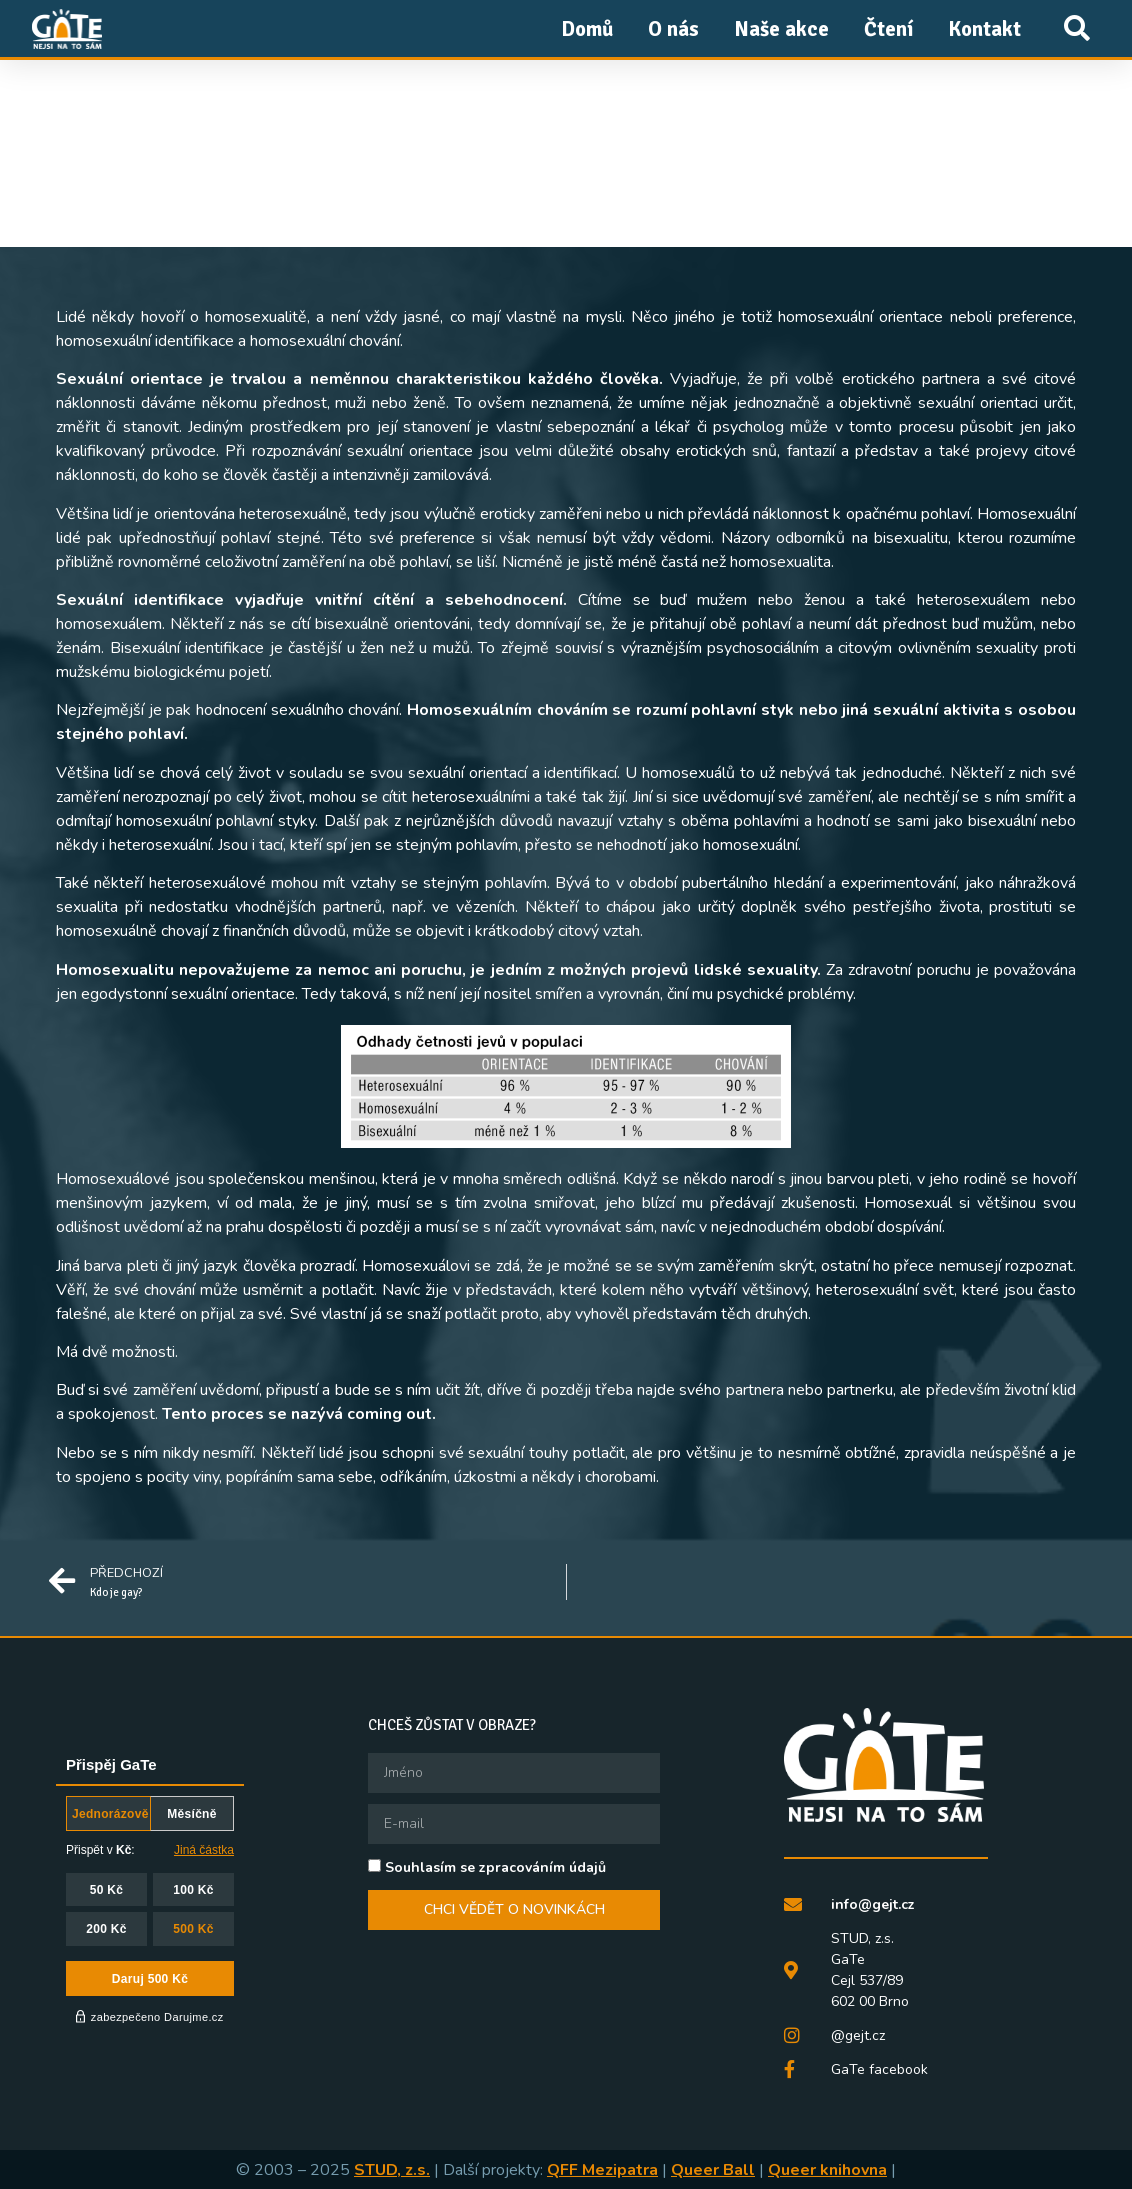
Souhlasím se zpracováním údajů (495, 1866)
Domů (587, 29)
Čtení (888, 29)
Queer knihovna (827, 2170)
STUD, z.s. (392, 2170)
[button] (1076, 28)
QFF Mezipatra (602, 2170)
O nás (673, 29)
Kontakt (984, 29)
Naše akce (781, 29)
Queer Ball (713, 2170)
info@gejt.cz (873, 1904)
